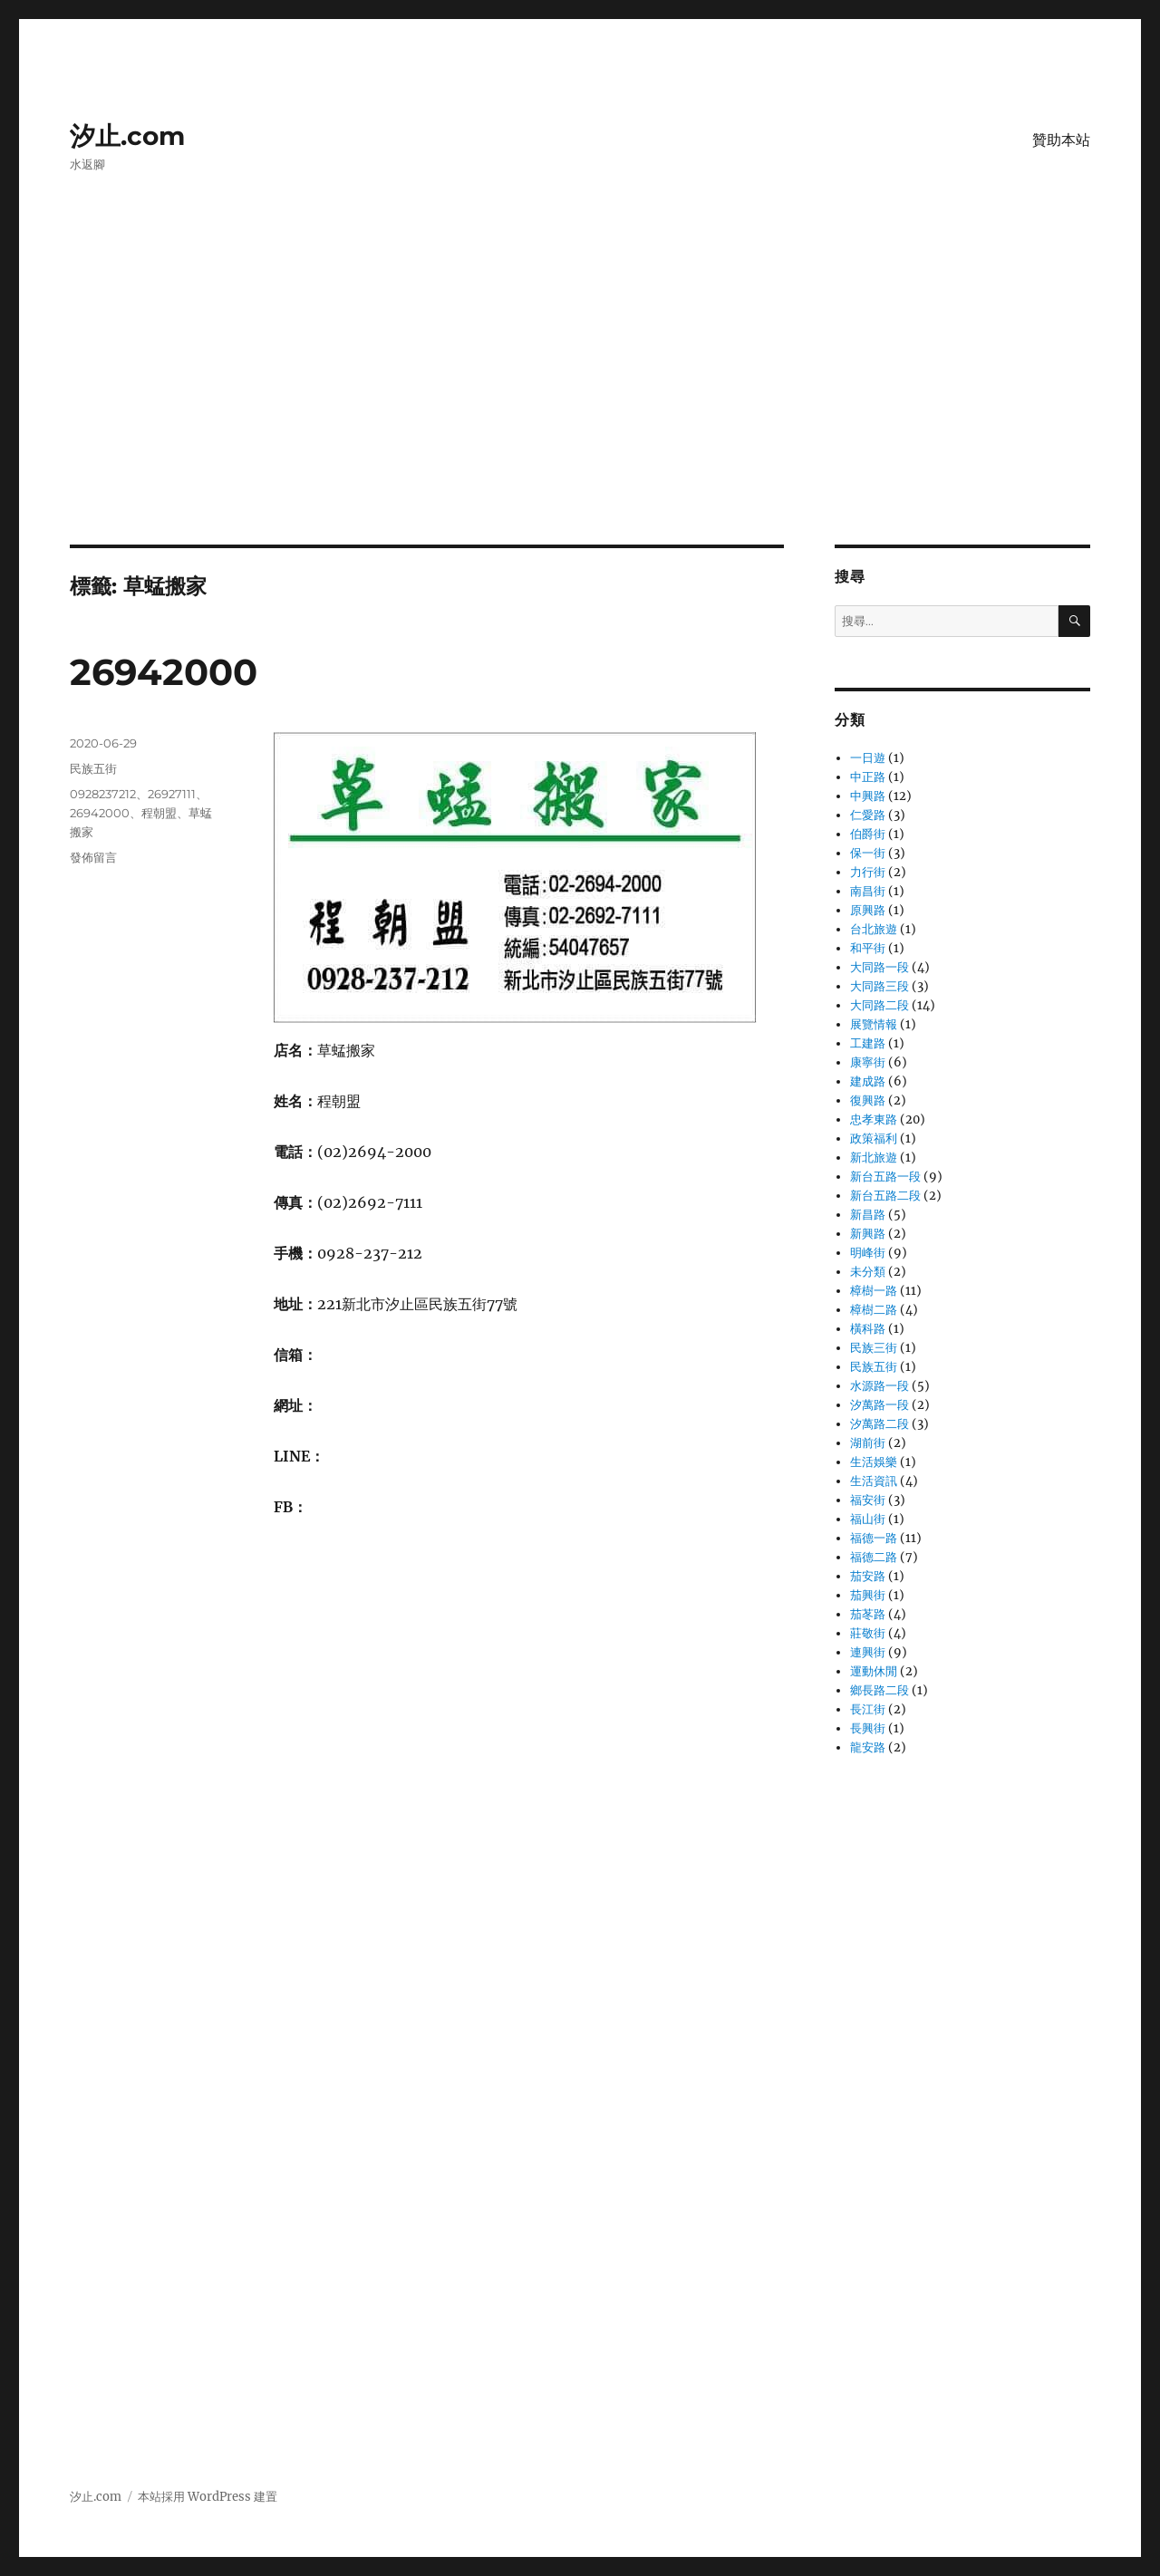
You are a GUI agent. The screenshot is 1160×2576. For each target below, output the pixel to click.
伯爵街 (867, 834)
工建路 (867, 1043)
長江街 (867, 1709)
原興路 (867, 910)
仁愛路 (867, 815)
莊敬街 (867, 1633)
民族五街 (93, 768)
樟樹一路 (873, 1290)
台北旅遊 (873, 929)
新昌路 (867, 1214)
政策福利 (873, 1138)
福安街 (867, 1500)
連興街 (867, 1652)
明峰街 (867, 1252)
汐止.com (127, 136)
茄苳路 (867, 1614)
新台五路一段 (885, 1176)
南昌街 (867, 891)
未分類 (867, 1271)
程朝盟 (159, 813)
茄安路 (867, 1576)
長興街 (867, 1728)
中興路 (867, 796)
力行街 (867, 872)
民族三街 (873, 1348)
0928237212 (103, 793)
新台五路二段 (885, 1195)
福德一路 (873, 1538)
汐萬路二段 (879, 1424)
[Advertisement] (580, 410)
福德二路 (873, 1557)
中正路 (867, 777)
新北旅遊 (873, 1157)
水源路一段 (879, 1386)
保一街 (867, 853)
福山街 (867, 1519)
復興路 (867, 1100)
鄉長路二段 (879, 1690)
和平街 (867, 948)
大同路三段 (879, 986)
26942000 (163, 672)
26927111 (172, 793)
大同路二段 (879, 1005)
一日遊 (867, 758)
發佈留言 (93, 857)
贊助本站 (1061, 140)
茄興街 (867, 1595)
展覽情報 (873, 1024)
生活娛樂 (873, 1462)
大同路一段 (879, 967)
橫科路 (867, 1328)
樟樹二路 (873, 1309)
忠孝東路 (873, 1119)
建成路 (867, 1081)
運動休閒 (873, 1671)
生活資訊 (873, 1481)
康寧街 (867, 1062)
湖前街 (867, 1443)
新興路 (867, 1233)
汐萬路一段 (879, 1405)
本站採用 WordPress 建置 (207, 2496)
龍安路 (867, 1747)
